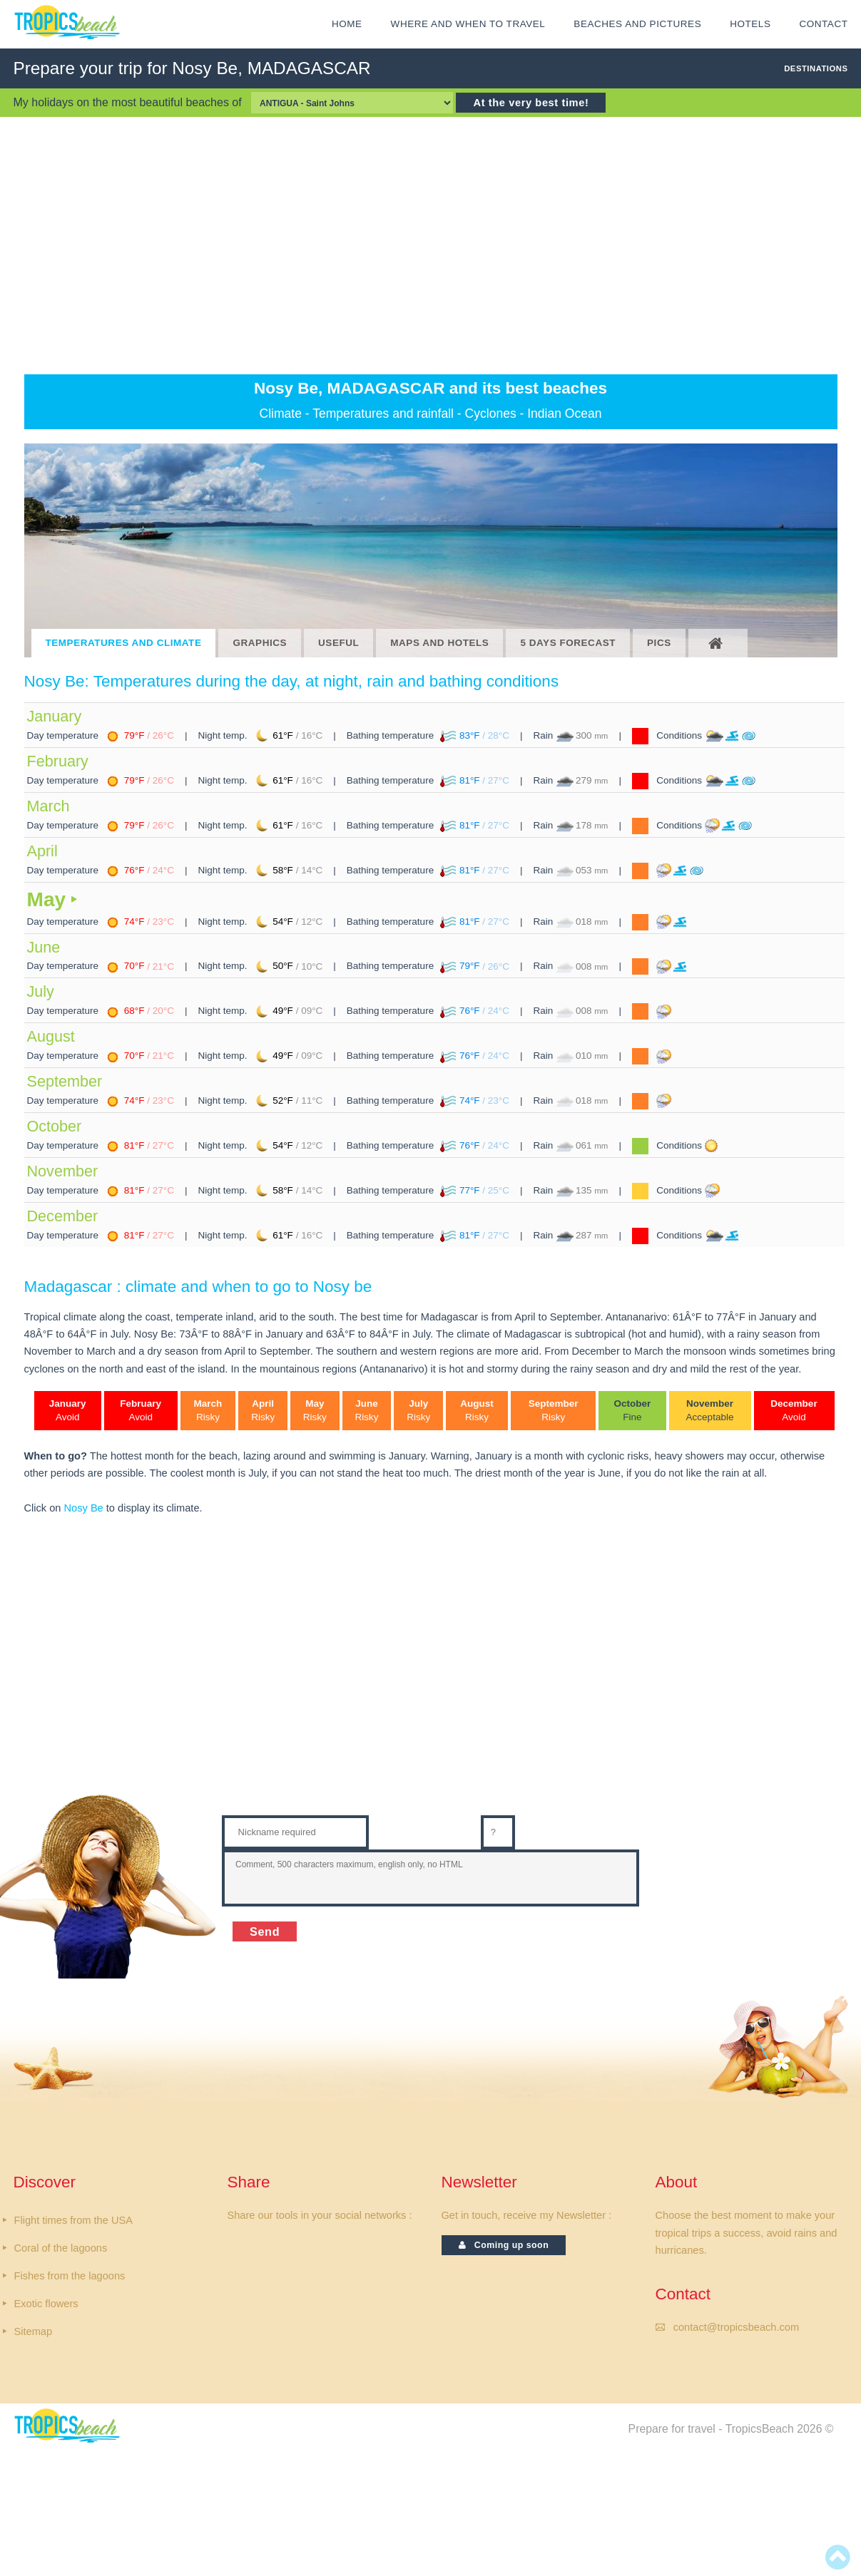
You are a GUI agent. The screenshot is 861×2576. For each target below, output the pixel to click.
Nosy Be (83, 1508)
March (48, 806)
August (51, 1036)
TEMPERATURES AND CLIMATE (124, 642)
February (57, 761)
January (54, 716)
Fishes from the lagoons (70, 2276)
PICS (659, 642)
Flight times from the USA (73, 2220)
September (65, 1081)
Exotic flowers (46, 2303)
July (40, 991)
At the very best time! (531, 102)
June (44, 947)
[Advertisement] (431, 245)
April (42, 851)
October (54, 1126)
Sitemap (33, 2331)
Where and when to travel (468, 24)
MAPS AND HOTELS (439, 642)
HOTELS (750, 24)
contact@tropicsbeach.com (736, 2327)
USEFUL (338, 642)
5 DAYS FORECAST (568, 642)
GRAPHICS (260, 642)
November (62, 1171)
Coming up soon (504, 2245)
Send (265, 1931)
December (62, 1216)
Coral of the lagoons (61, 2248)
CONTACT (823, 24)
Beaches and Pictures (637, 24)
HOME (347, 24)
